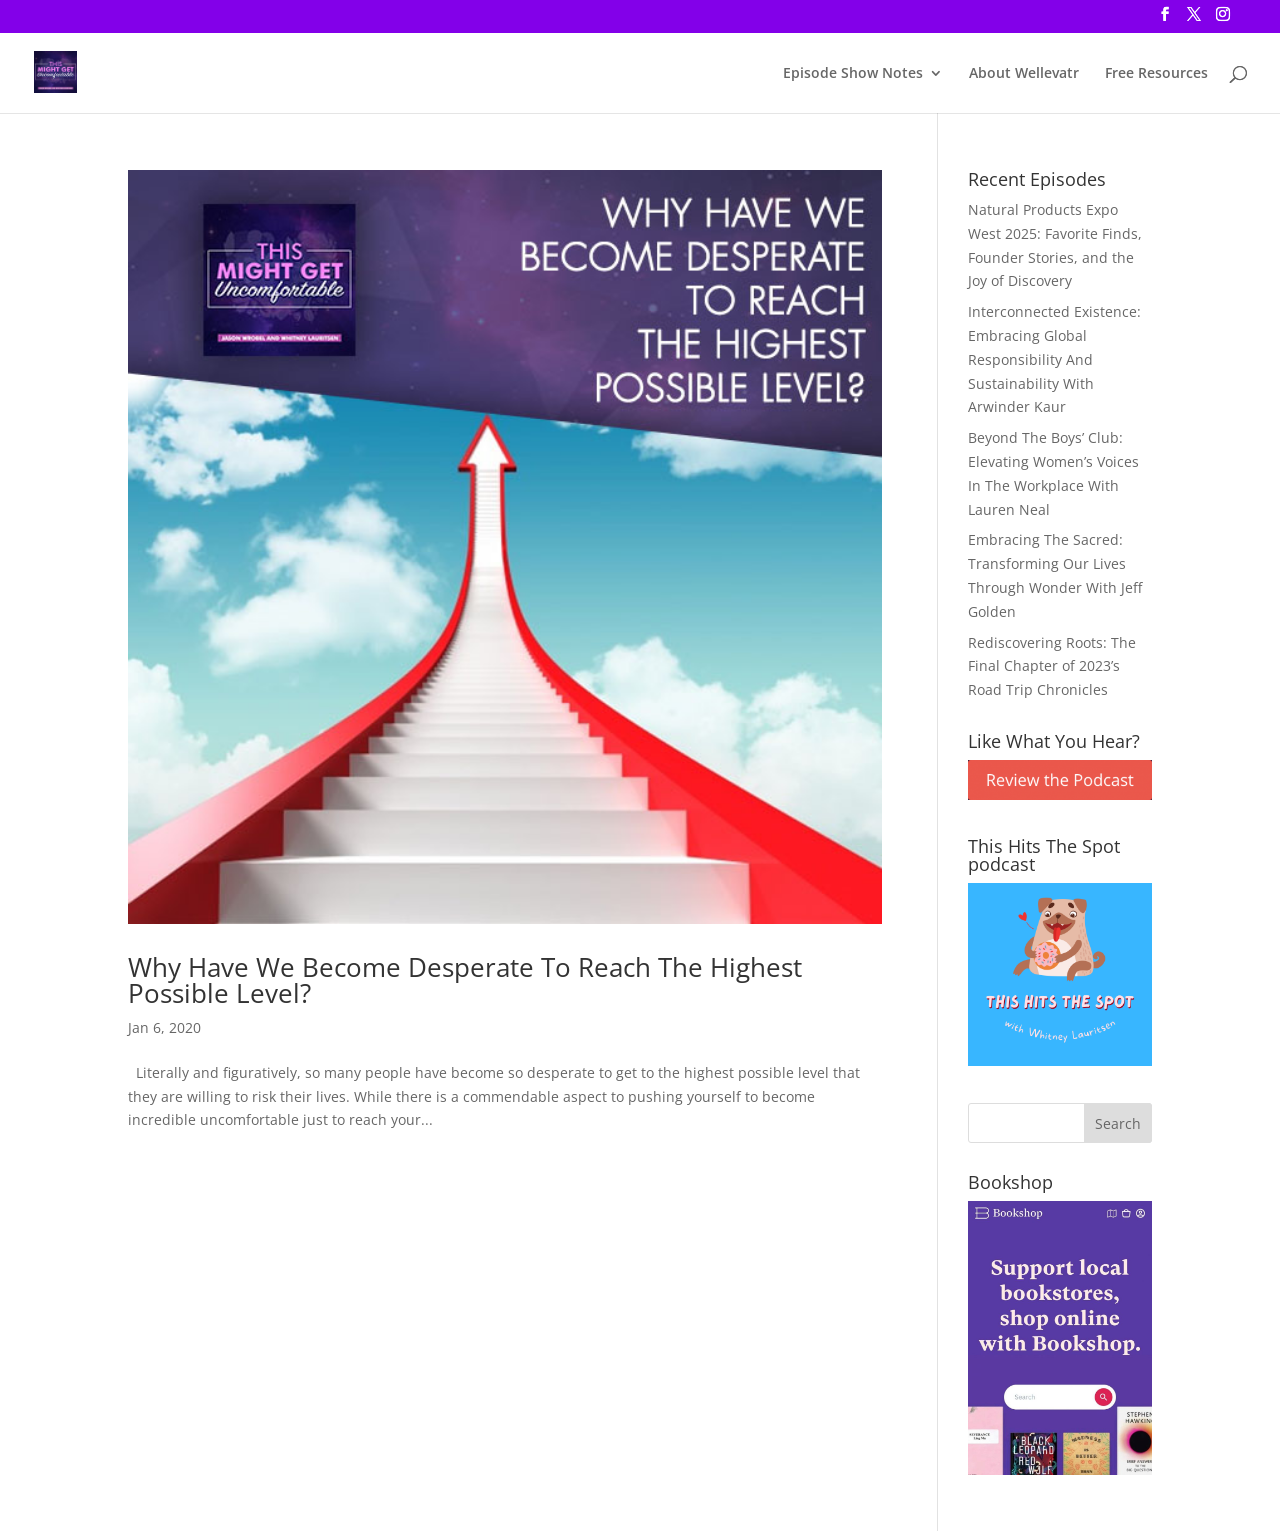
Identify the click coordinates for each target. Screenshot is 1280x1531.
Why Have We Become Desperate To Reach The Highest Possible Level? (465, 980)
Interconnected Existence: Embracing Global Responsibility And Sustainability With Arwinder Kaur (1054, 359)
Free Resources (1156, 74)
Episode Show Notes (853, 74)
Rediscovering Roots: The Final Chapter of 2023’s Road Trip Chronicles (1052, 666)
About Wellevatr (1024, 74)
